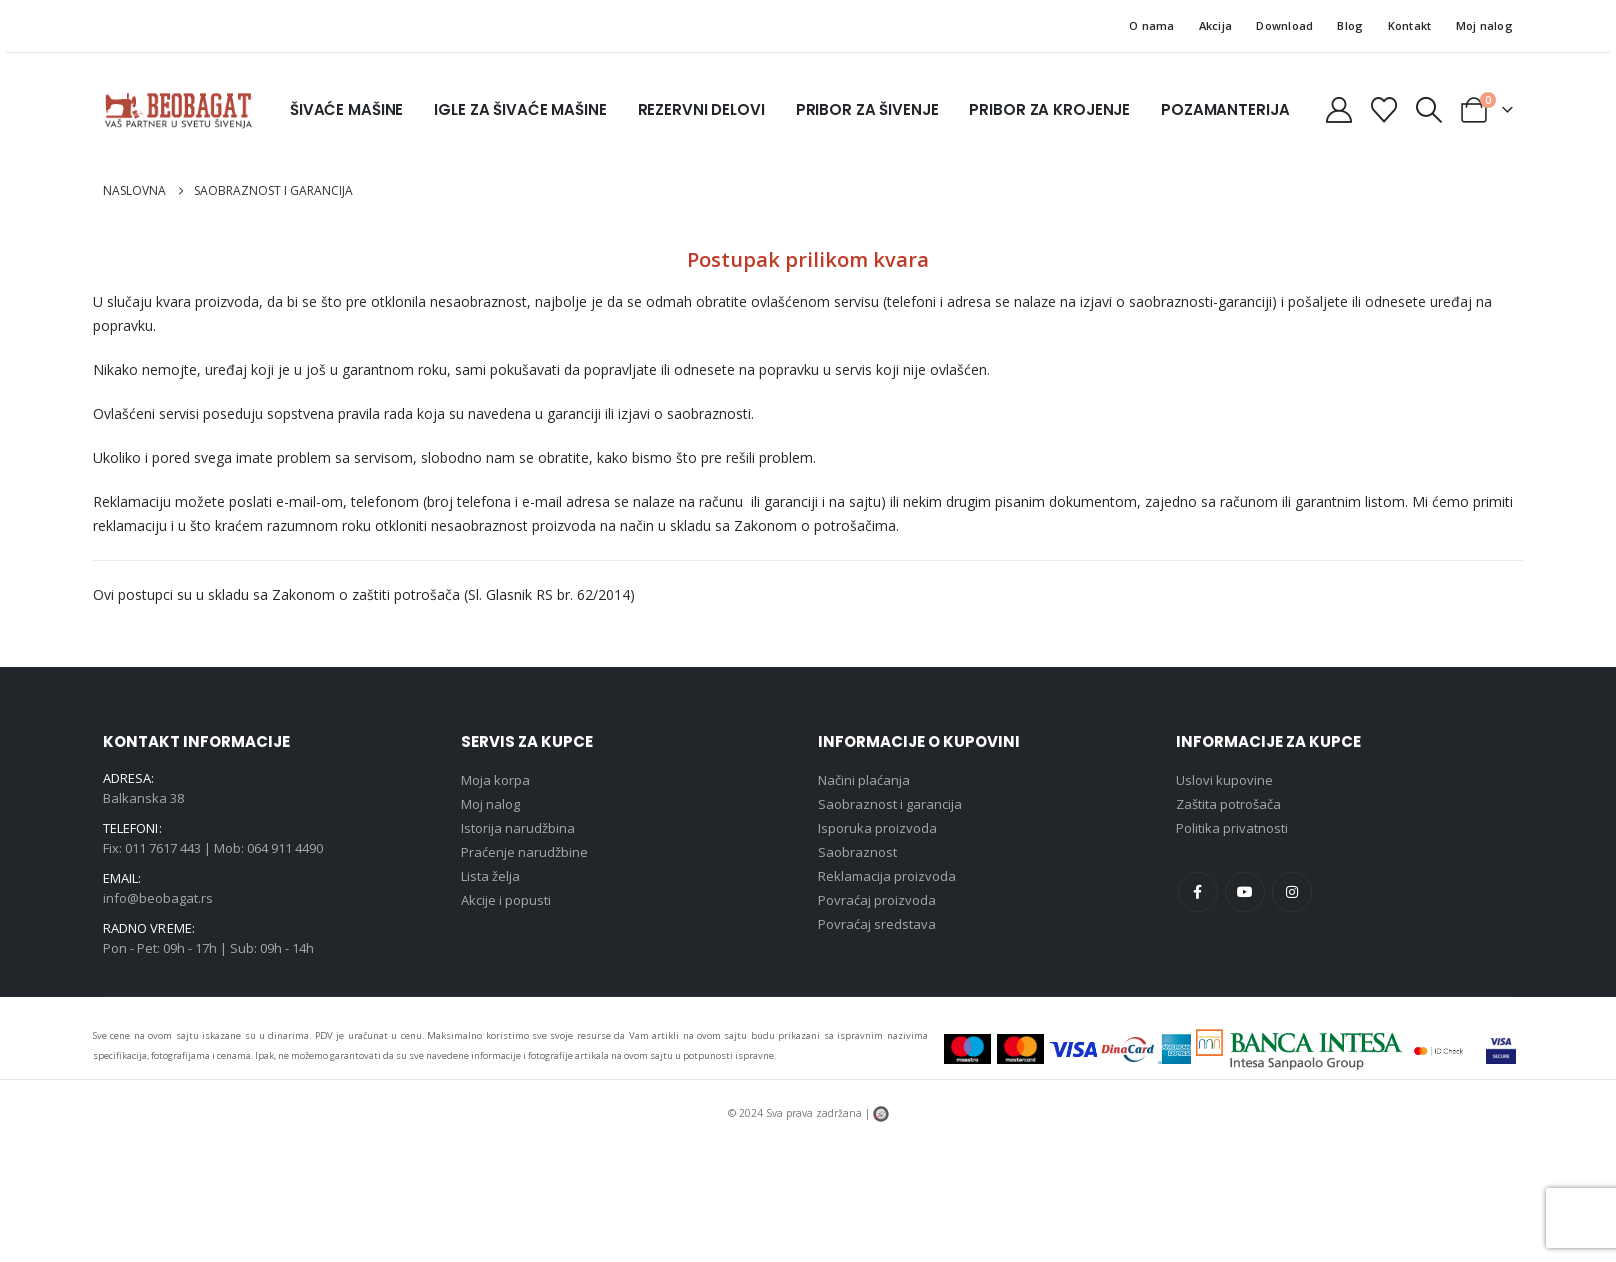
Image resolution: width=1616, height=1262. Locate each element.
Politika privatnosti (1232, 828)
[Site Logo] (178, 110)
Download (1284, 25)
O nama (1152, 25)
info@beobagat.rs (158, 898)
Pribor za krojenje (1049, 109)
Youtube (1245, 892)
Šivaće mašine (346, 109)
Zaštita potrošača (1228, 804)
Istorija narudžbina (518, 828)
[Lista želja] (1383, 110)
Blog (1350, 25)
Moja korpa (495, 780)
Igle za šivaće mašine (520, 109)
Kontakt (1410, 25)
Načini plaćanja (864, 780)
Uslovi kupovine (1224, 780)
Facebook (1198, 892)
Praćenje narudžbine (524, 852)
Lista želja (490, 876)
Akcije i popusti (506, 900)
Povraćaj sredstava (877, 924)
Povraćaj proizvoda (877, 900)
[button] (1429, 110)
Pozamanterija (1225, 109)
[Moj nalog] (1338, 110)
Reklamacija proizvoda (887, 876)
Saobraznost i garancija (890, 804)
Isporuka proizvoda (877, 828)
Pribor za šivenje (867, 109)
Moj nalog (1484, 25)
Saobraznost (857, 852)
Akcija (1216, 25)
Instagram (1292, 892)
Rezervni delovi (701, 109)
